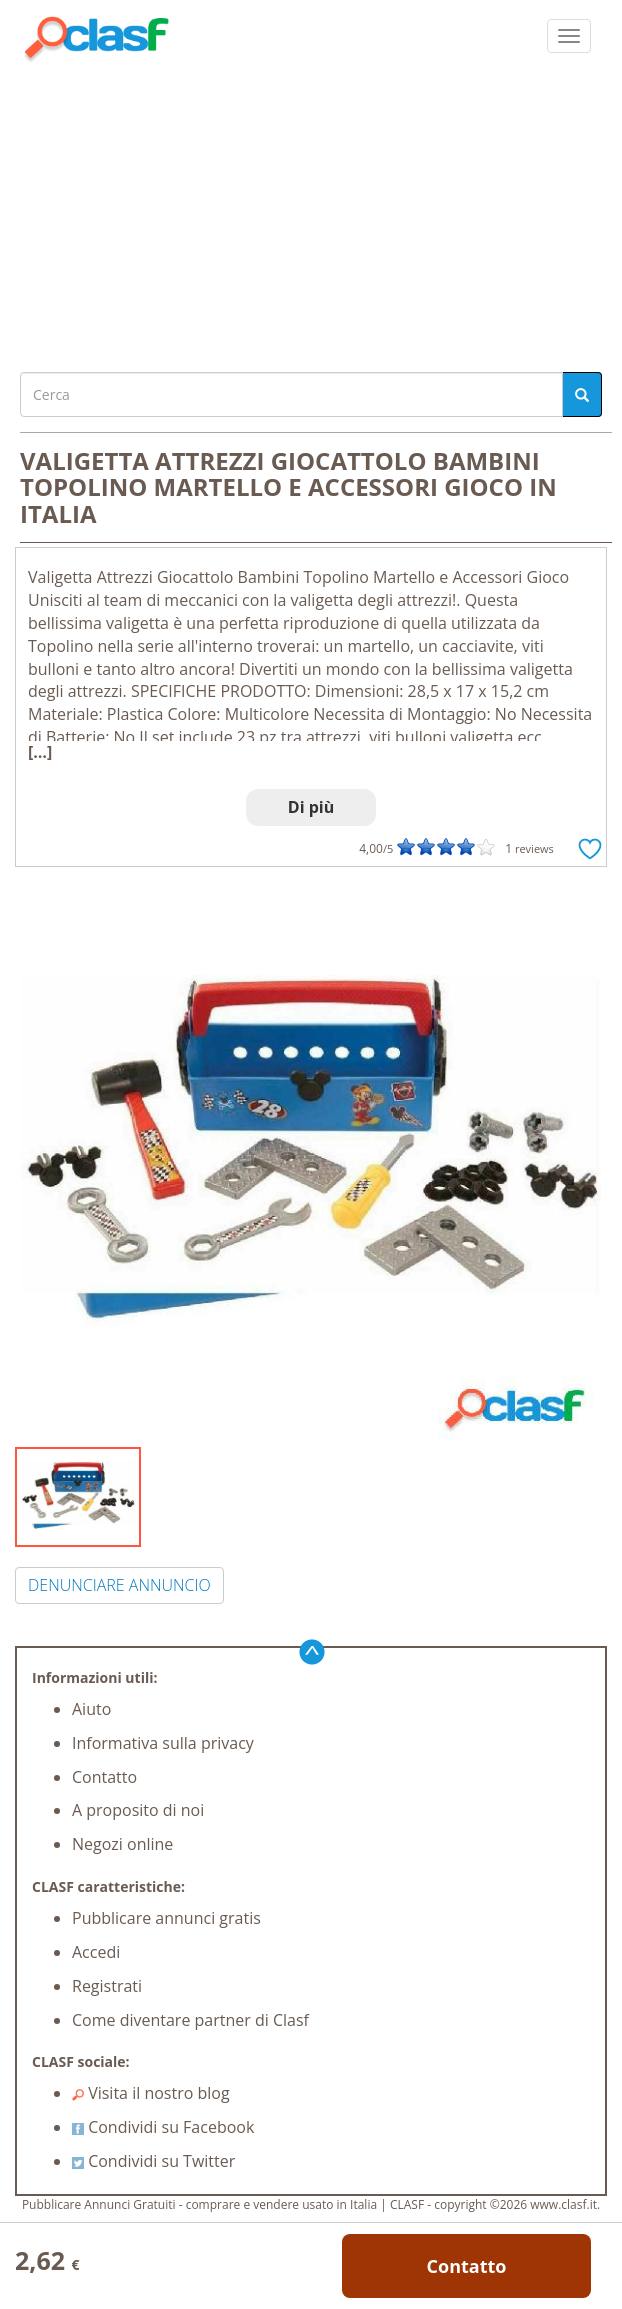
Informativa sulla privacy (163, 1743)
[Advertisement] (311, 212)
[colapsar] (569, 36)
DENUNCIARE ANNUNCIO (119, 1585)
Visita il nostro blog (151, 2093)
